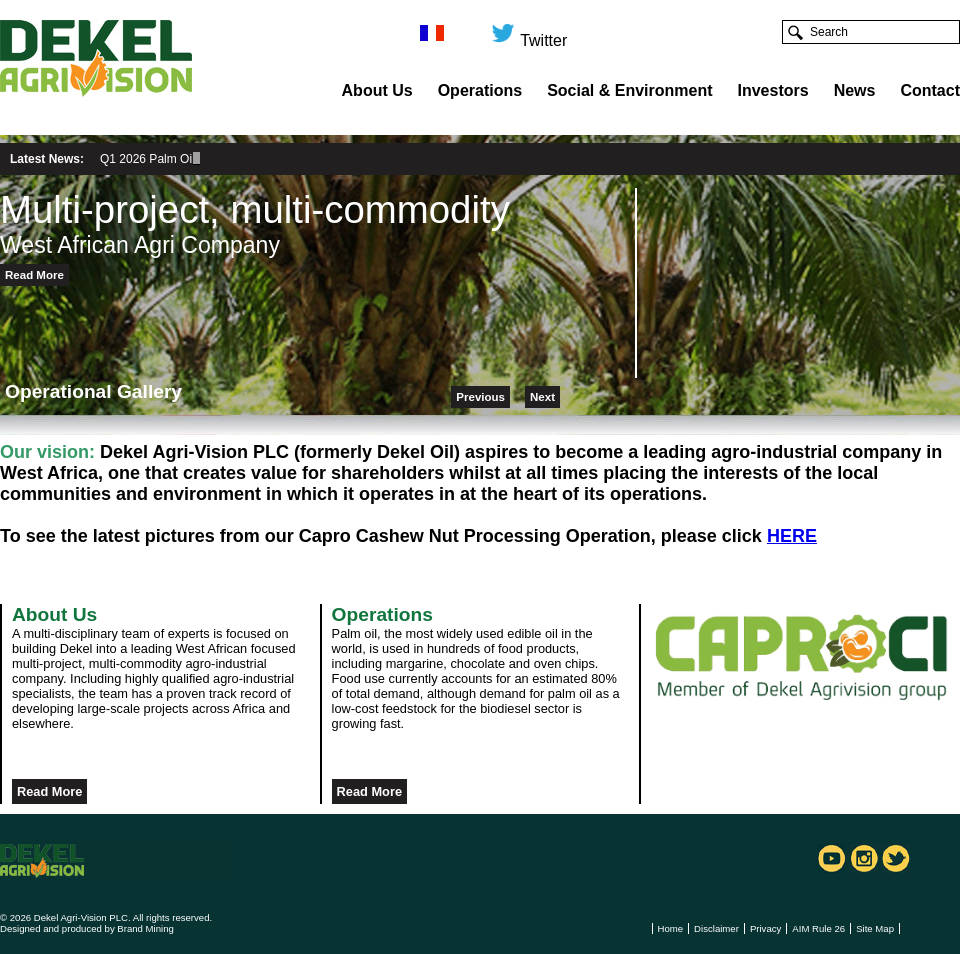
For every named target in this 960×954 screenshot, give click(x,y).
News (855, 90)
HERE (792, 536)
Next (542, 397)
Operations (480, 90)
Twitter (528, 32)
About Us (377, 90)
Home (671, 928)
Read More (34, 275)
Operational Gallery (93, 391)
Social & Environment (629, 90)
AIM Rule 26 (818, 928)
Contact (930, 90)
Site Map (875, 928)
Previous (480, 397)
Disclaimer (716, 928)
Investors (773, 90)
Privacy (765, 928)
